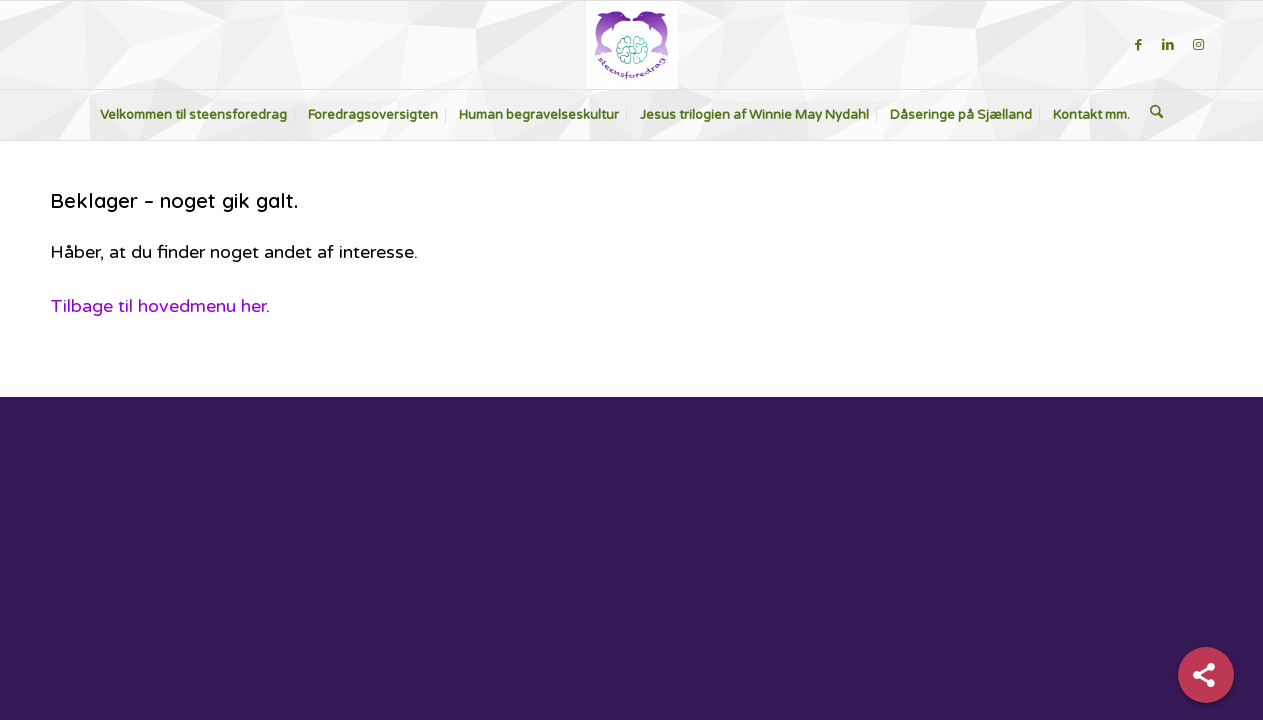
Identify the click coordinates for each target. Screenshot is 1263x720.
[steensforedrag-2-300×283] (631, 45)
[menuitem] (193, 115)
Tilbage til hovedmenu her (158, 306)
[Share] (1206, 675)
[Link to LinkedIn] (1168, 45)
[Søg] (1156, 115)
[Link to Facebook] (1138, 45)
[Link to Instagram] (1198, 45)
